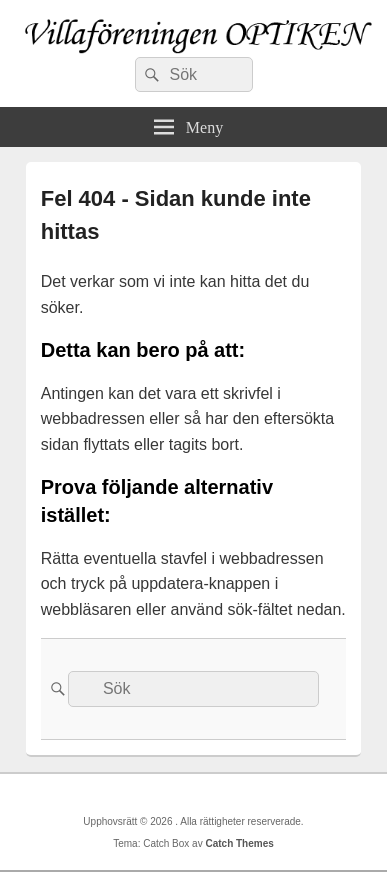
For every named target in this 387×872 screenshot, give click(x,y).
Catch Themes (239, 843)
